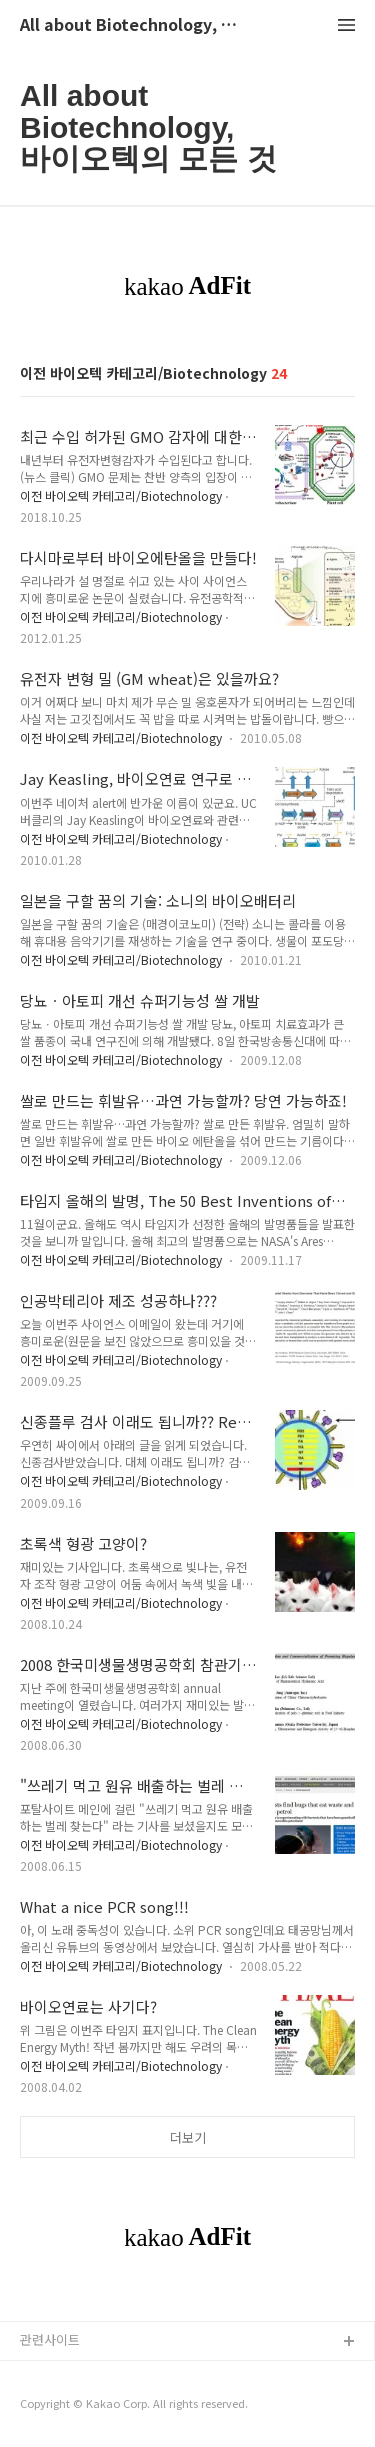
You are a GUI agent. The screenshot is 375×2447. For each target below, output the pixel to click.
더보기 (188, 2137)
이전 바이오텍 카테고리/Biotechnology (121, 495)
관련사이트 (50, 2339)
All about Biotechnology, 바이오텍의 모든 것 (130, 25)
